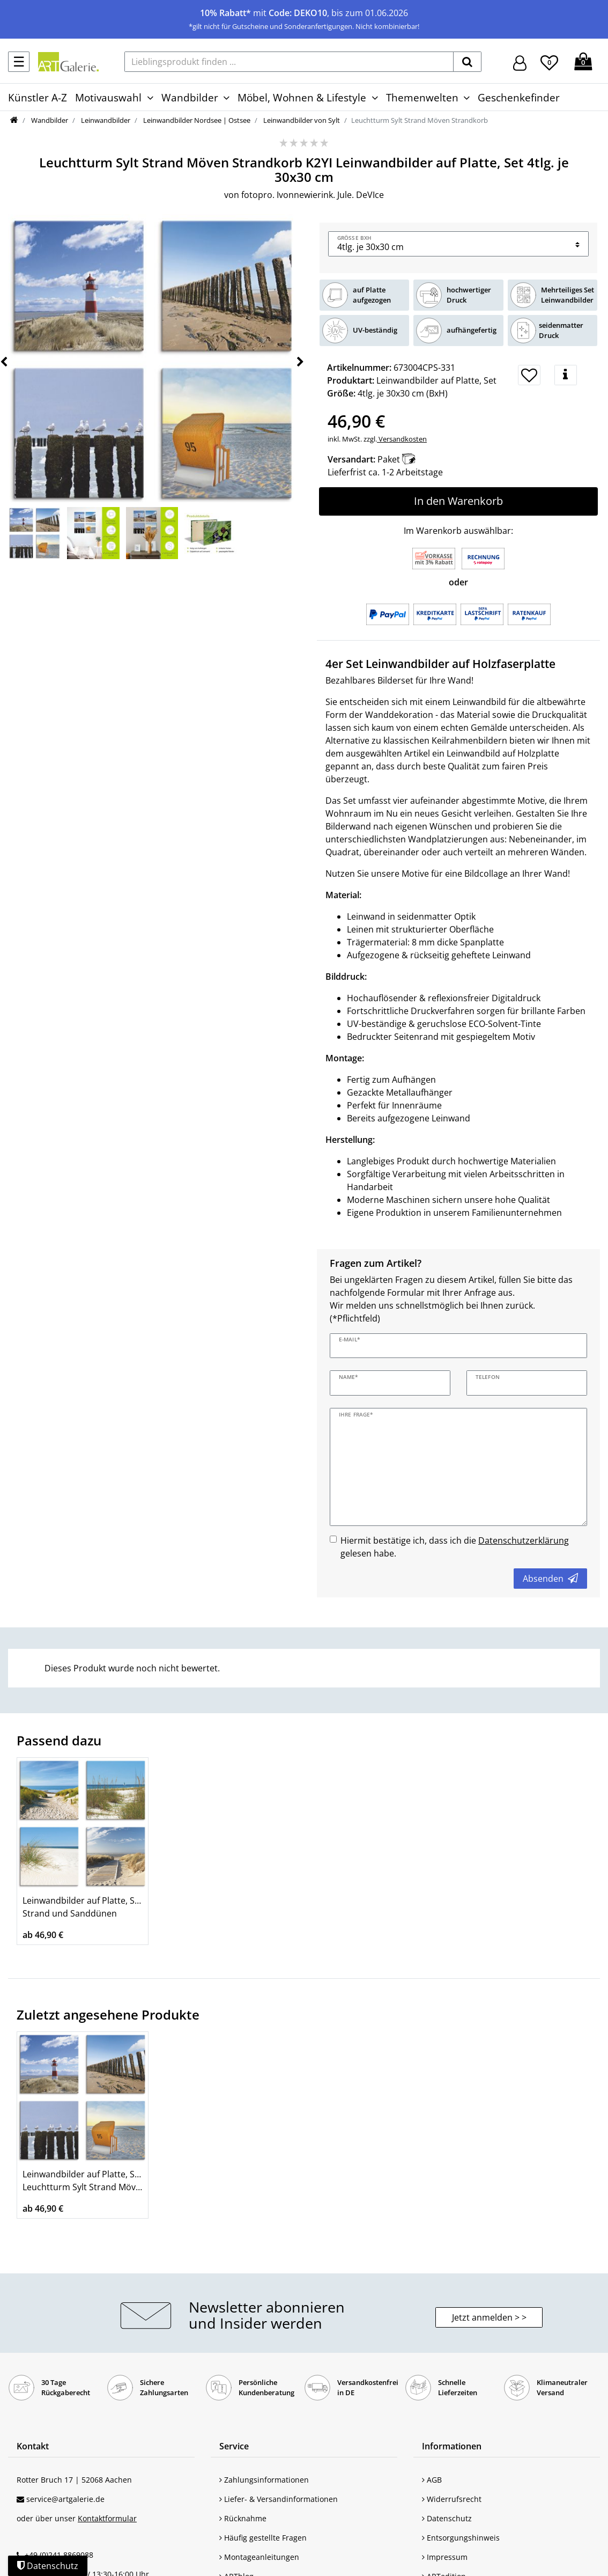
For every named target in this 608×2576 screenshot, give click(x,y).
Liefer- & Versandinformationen (278, 2499)
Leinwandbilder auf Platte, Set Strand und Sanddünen (83, 1907)
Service (234, 2446)
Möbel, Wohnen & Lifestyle (302, 97)
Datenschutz (447, 2518)
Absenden (550, 1578)
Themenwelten (422, 97)
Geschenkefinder (519, 97)
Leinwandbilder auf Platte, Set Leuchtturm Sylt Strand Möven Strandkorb (83, 2180)
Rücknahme (242, 2518)
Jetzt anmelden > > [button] (489, 2317)
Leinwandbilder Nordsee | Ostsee (196, 120)
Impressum (445, 2557)
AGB (432, 2480)
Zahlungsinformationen (264, 2480)
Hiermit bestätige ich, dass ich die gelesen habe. (454, 1547)
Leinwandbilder (104, 120)
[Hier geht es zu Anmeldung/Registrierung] (519, 62)
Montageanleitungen (259, 2557)
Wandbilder (189, 97)
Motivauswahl (108, 97)
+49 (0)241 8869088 (59, 2555)
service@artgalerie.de (65, 2499)
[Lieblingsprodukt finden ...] (289, 62)
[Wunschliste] (549, 61)
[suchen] (467, 62)
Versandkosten (402, 439)
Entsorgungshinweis (461, 2538)
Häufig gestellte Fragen (263, 2538)
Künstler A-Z (37, 97)
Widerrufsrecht (451, 2499)
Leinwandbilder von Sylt (301, 120)
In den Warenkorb (458, 501)
